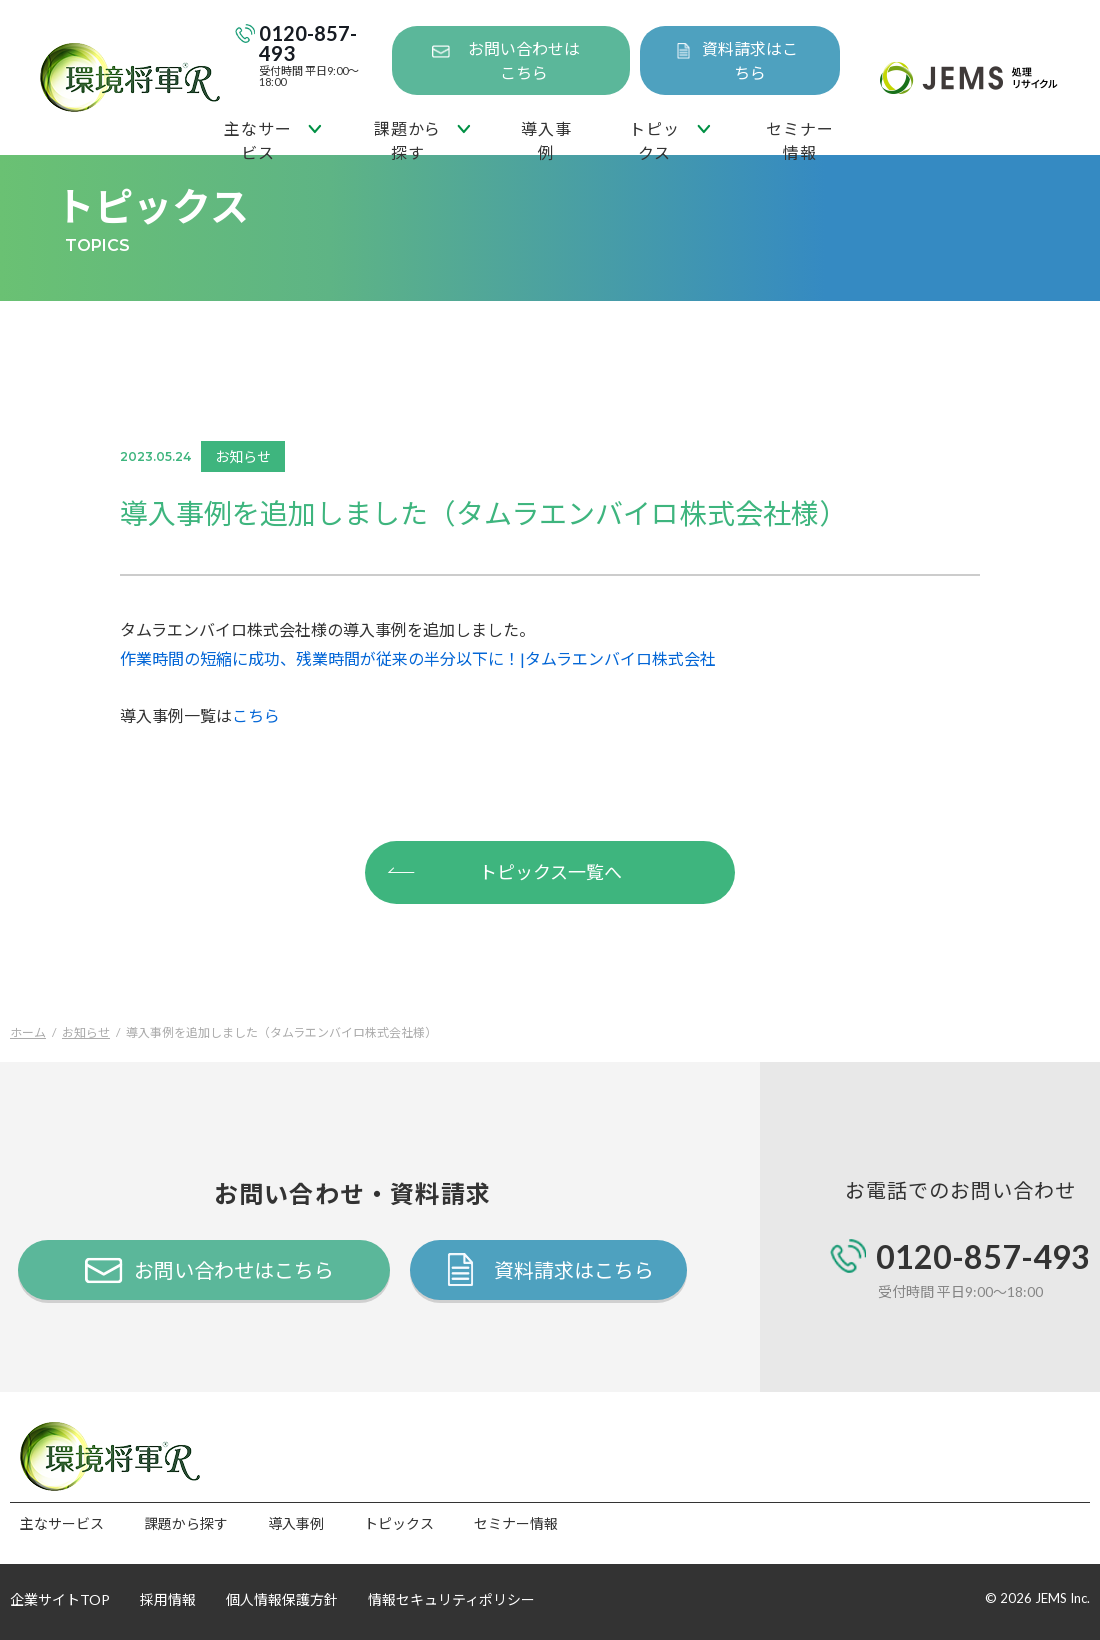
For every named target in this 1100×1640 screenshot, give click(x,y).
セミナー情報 (799, 137)
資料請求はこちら (750, 60)
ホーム (28, 1032)
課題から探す (407, 137)
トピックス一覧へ (504, 870)
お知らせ (86, 1032)
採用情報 (168, 1599)
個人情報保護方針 (282, 1599)
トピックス (654, 137)
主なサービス (257, 137)
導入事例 (546, 137)
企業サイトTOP (60, 1599)
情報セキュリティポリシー (451, 1599)
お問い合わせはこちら (524, 60)
